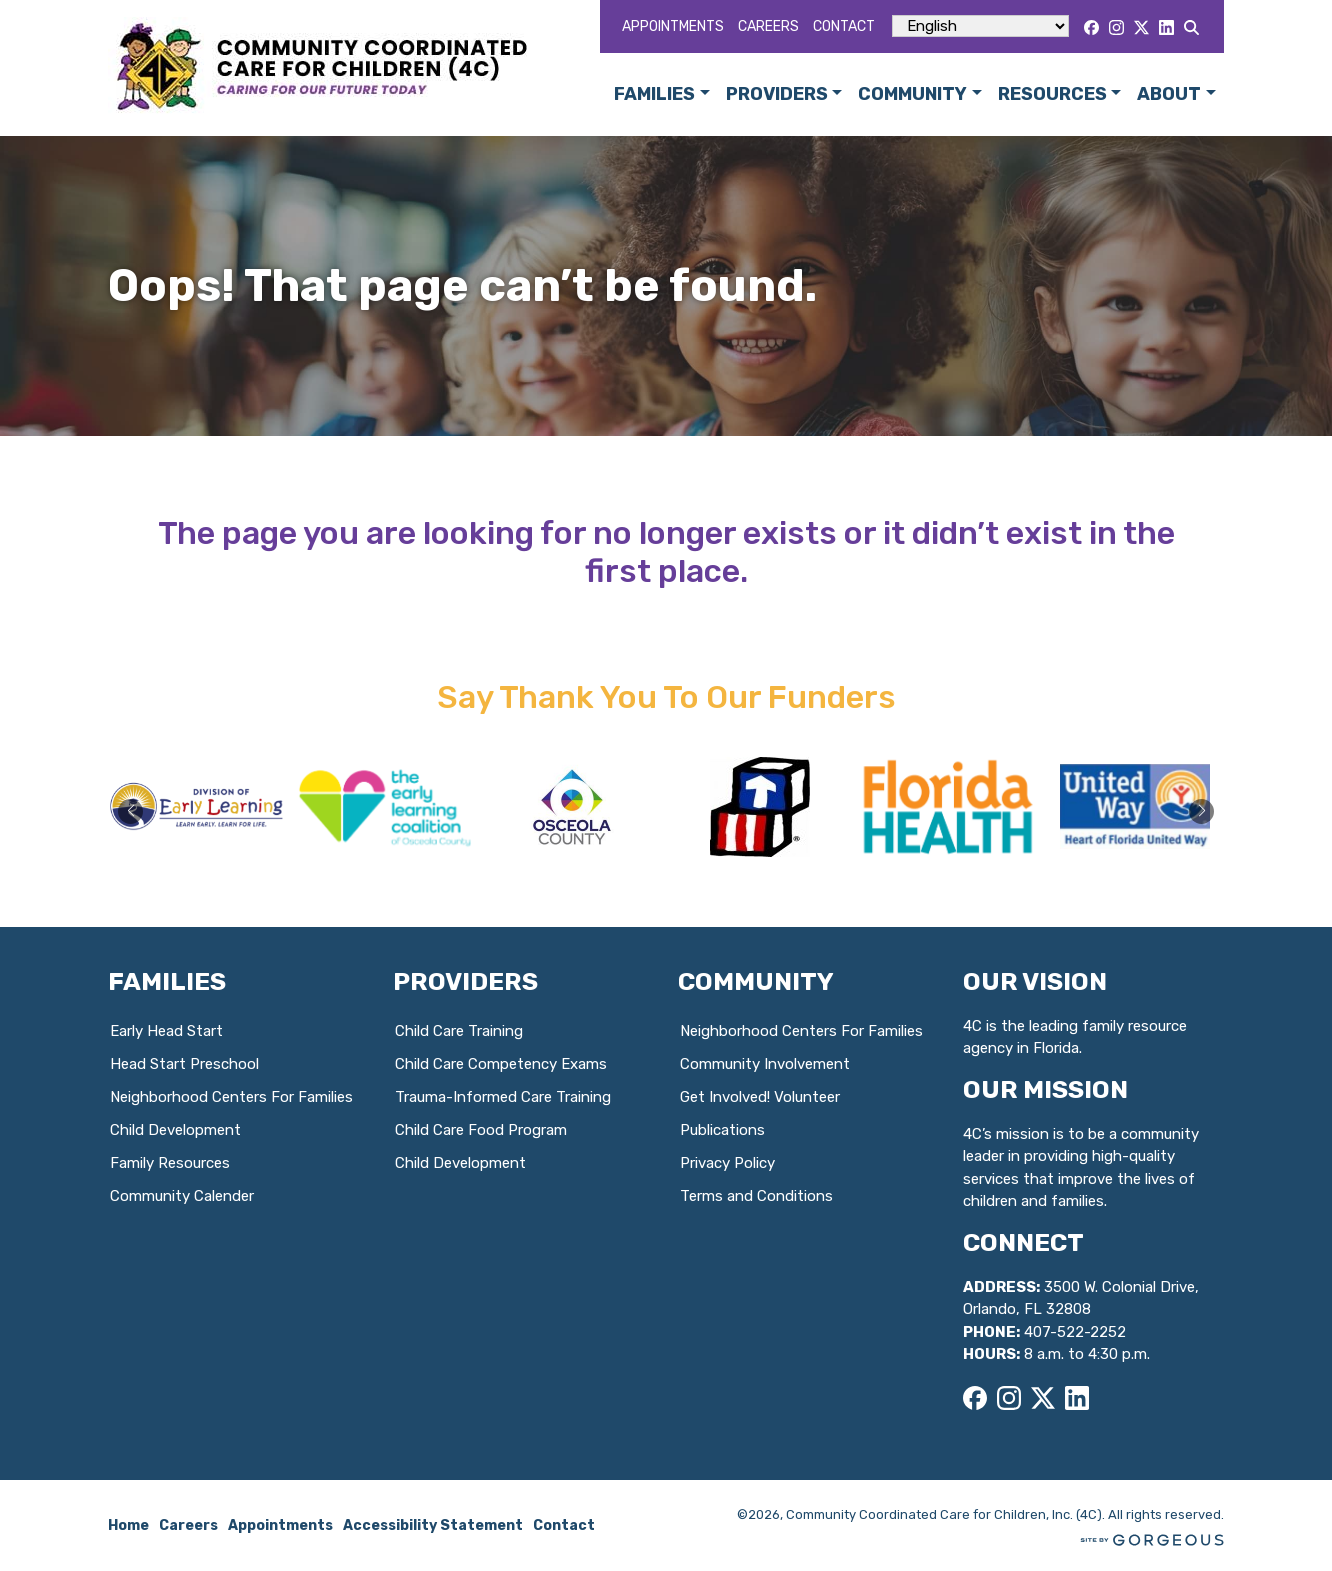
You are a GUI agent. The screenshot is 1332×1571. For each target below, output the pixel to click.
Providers (777, 94)
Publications (722, 1130)
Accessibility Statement (433, 1525)
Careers (768, 26)
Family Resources (170, 1163)
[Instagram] (1116, 27)
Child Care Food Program (481, 1130)
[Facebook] (1091, 27)
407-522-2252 (1075, 1332)
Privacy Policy (727, 1163)
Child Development (175, 1130)
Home (128, 1525)
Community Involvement (765, 1064)
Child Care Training (459, 1031)
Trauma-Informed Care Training (503, 1097)
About (1169, 94)
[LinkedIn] (1166, 27)
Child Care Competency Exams (501, 1064)
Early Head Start (166, 1031)
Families (654, 94)
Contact (844, 26)
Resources (1052, 94)
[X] (1141, 27)
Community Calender (182, 1196)
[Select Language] (980, 26)
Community (912, 94)
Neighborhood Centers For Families (231, 1097)
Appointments (673, 26)
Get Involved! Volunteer (760, 1097)
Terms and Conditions (756, 1196)
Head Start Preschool (184, 1064)
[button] (1201, 811)
